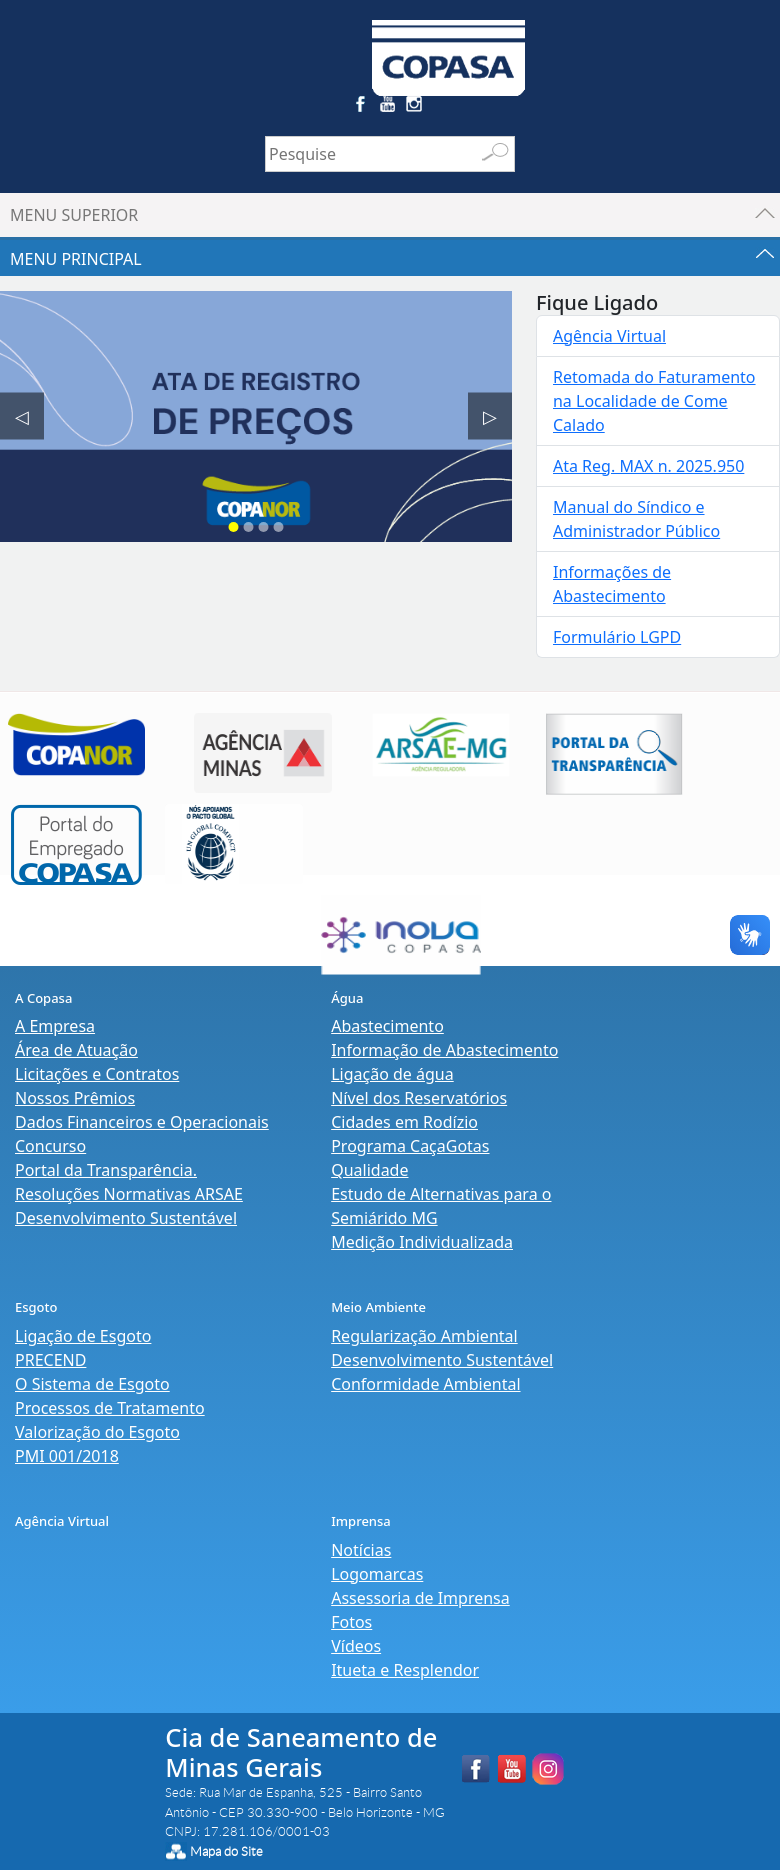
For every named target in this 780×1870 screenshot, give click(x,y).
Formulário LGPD (617, 637)
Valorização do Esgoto (97, 1432)
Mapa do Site (226, 1851)
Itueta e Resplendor (405, 1670)
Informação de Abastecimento (444, 1050)
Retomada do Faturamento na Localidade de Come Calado (654, 401)
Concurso (50, 1146)
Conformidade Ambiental (425, 1384)
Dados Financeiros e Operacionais (142, 1122)
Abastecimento (387, 1026)
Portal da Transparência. (106, 1170)
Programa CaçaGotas (410, 1146)
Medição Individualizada (422, 1242)
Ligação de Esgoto (83, 1336)
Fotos (351, 1622)
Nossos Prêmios (75, 1098)
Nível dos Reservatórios (419, 1098)
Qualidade (369, 1170)
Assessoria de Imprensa (420, 1598)
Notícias (361, 1550)
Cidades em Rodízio (404, 1122)
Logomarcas (377, 1574)
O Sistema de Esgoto (92, 1384)
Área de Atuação (76, 1050)
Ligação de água (392, 1074)
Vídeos (356, 1646)
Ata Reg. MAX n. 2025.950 (648, 466)
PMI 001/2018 (67, 1456)
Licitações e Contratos (97, 1074)
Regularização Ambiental (424, 1336)
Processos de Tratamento (110, 1408)
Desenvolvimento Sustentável (126, 1218)
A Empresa (55, 1026)
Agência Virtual (609, 336)
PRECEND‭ (50, 1360)
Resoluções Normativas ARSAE (129, 1194)
